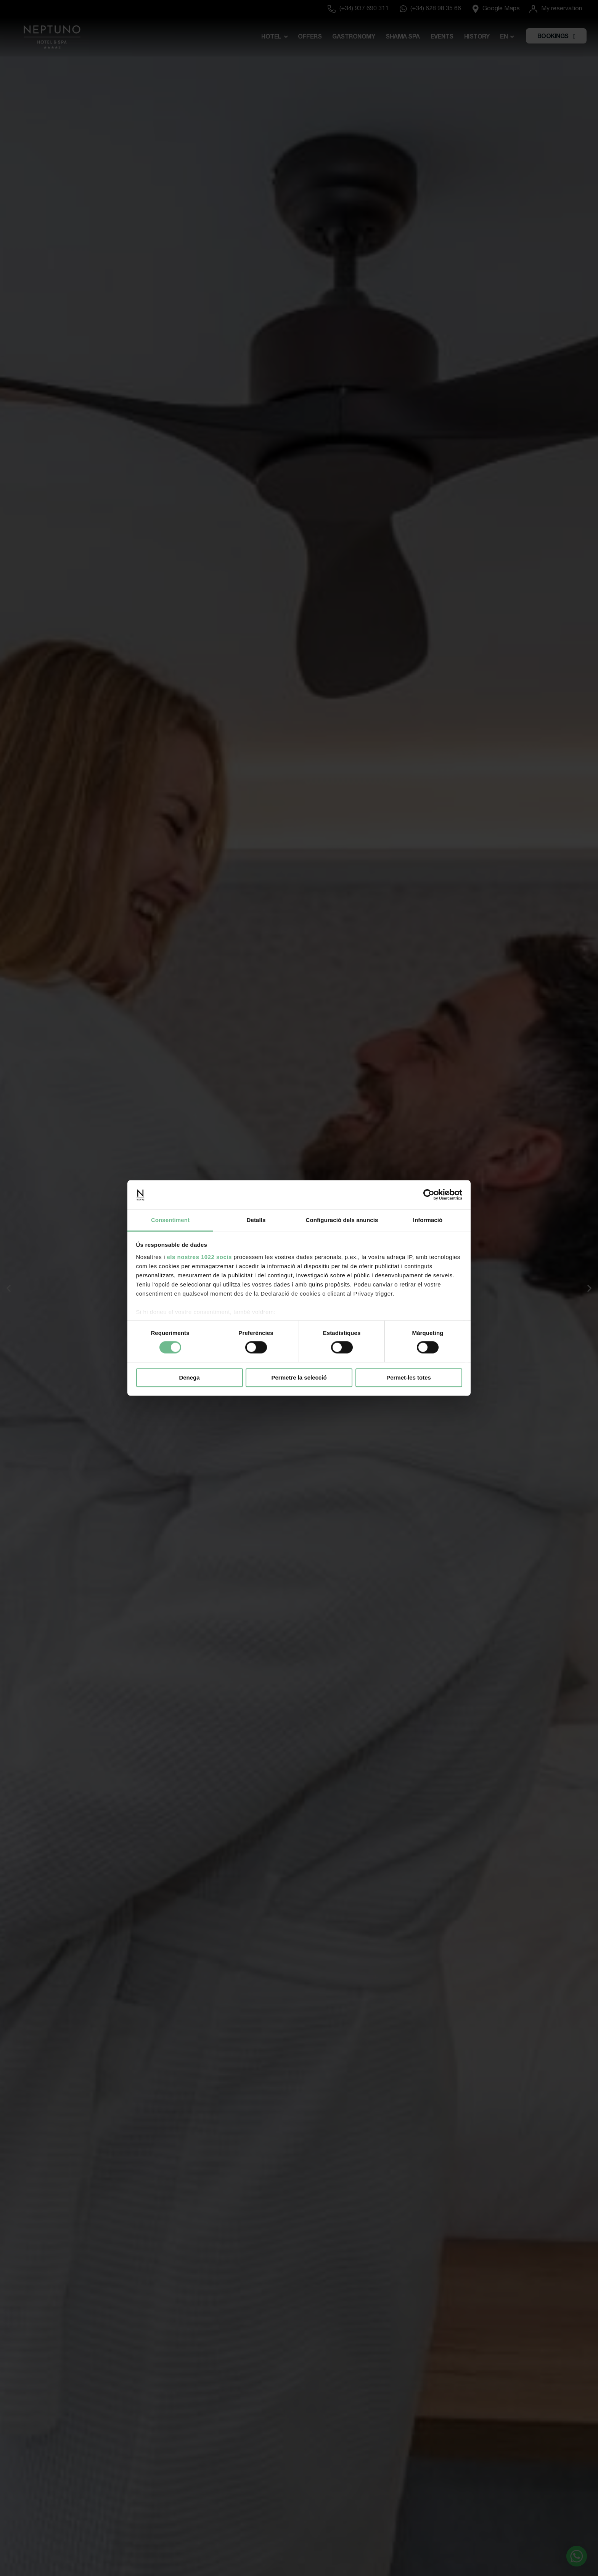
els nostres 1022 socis (199, 1257)
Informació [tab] (428, 1220)
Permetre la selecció (298, 1377)
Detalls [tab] (256, 1220)
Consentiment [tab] (170, 1220)
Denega (189, 1377)
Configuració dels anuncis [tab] (341, 1220)
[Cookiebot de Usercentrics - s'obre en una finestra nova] (428, 1195)
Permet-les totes (408, 1377)
